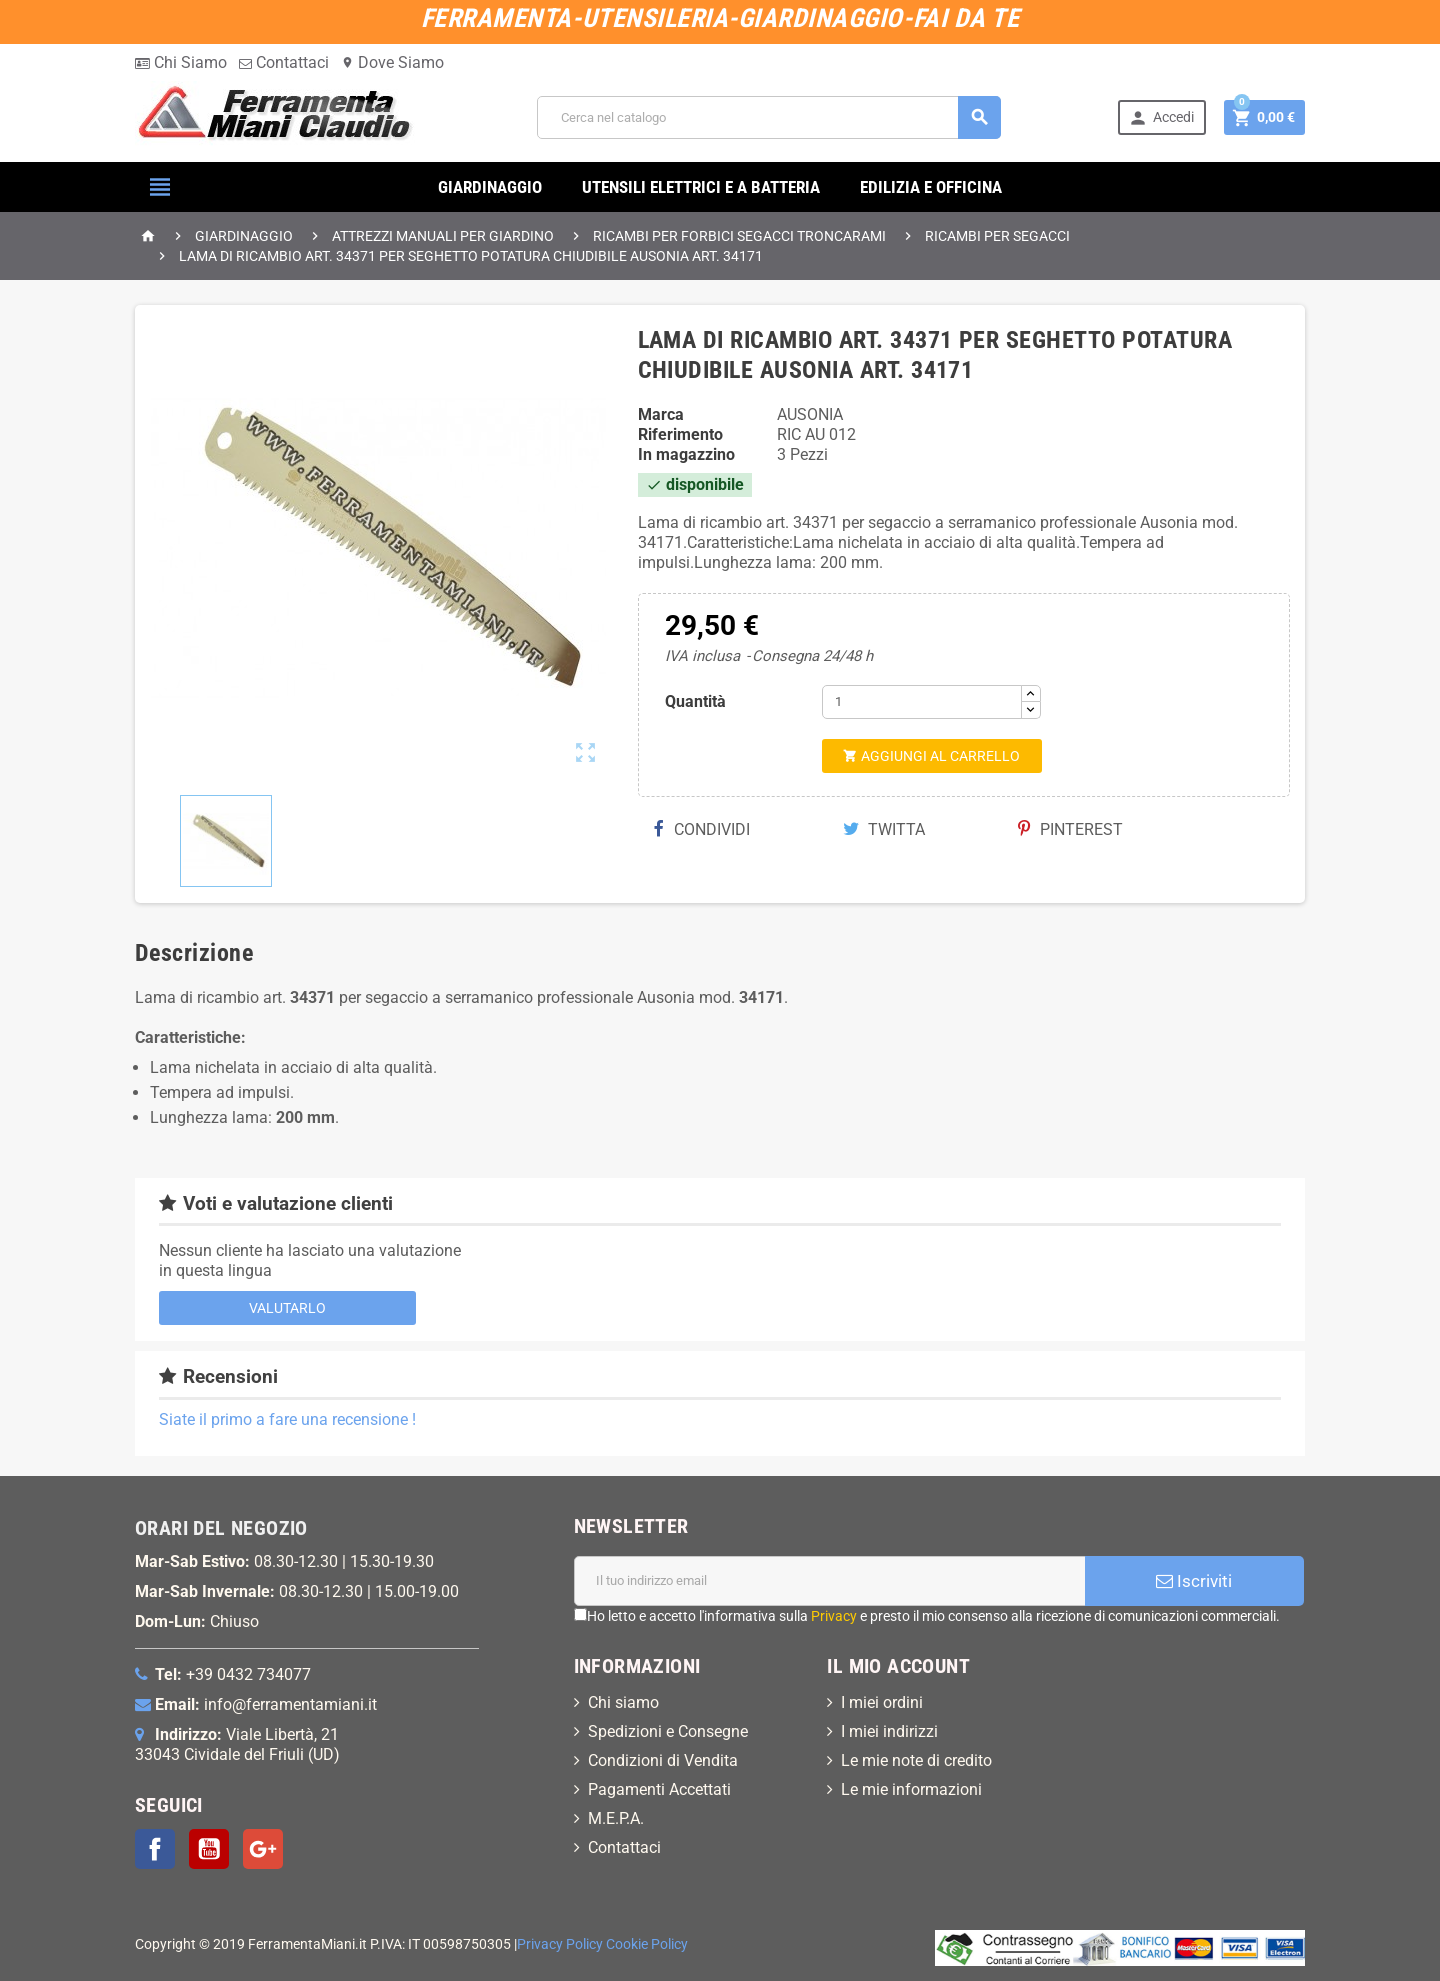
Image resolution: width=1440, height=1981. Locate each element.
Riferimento (680, 434)
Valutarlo (287, 1308)
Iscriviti (1194, 1581)
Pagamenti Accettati (659, 1789)
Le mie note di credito (916, 1760)
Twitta (884, 829)
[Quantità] (922, 702)
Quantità (695, 701)
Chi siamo (623, 1702)
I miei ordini (882, 1702)
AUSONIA (810, 414)
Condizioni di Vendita (663, 1760)
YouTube (209, 1849)
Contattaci (284, 62)
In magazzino (686, 454)
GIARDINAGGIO (490, 187)
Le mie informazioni (911, 1789)
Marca (661, 414)
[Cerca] (769, 117)
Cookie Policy (647, 1944)
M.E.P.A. (616, 1818)
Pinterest (1070, 829)
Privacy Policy (560, 1944)
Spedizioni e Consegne (668, 1731)
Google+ (263, 1849)
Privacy (834, 1616)
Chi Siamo (181, 62)
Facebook (155, 1849)
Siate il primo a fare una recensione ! (287, 1419)
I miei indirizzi (889, 1731)
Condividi (702, 829)
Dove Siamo (392, 62)
